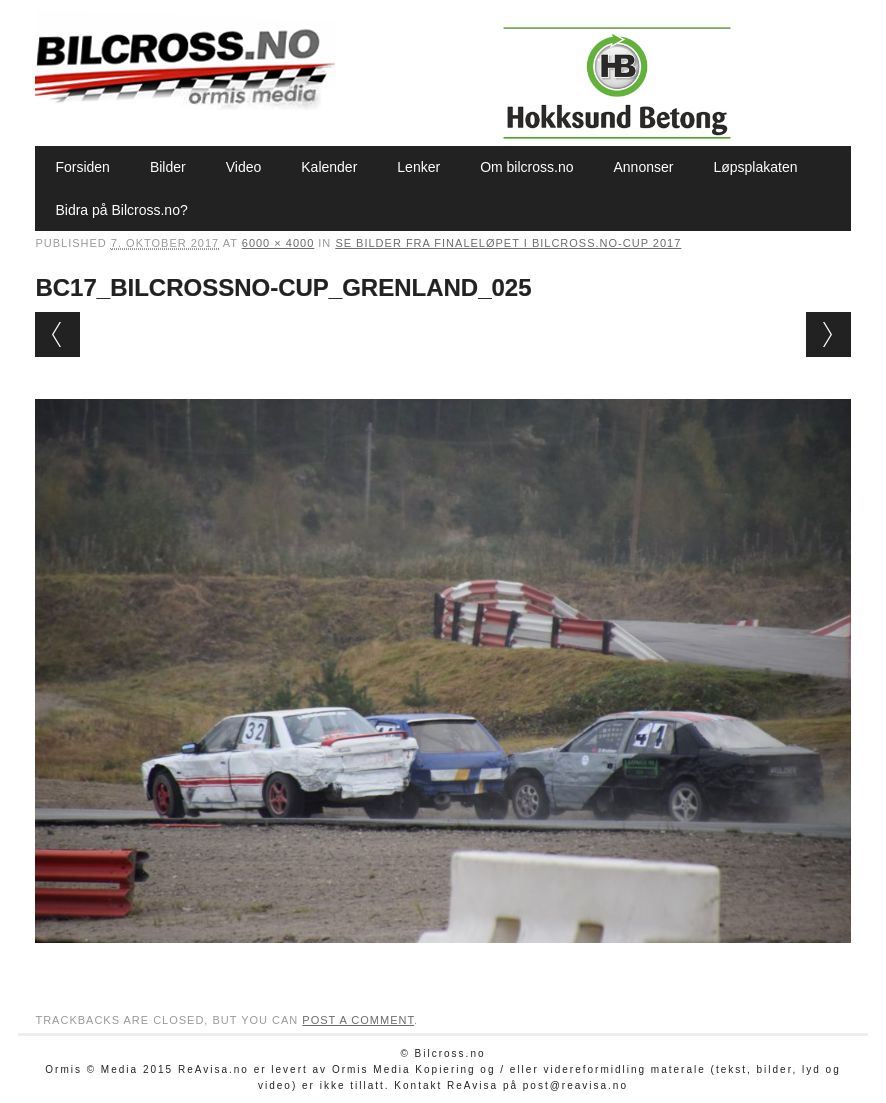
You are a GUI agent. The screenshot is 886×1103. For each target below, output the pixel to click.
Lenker (418, 167)
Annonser (643, 167)
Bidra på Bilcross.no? (121, 210)
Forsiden (82, 167)
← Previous (57, 334)
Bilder (168, 167)
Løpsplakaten (755, 167)
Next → (828, 334)
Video (244, 167)
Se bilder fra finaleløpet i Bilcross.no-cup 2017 (508, 243)
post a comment (358, 1020)
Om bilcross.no (526, 167)
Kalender (329, 167)
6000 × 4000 (278, 243)
